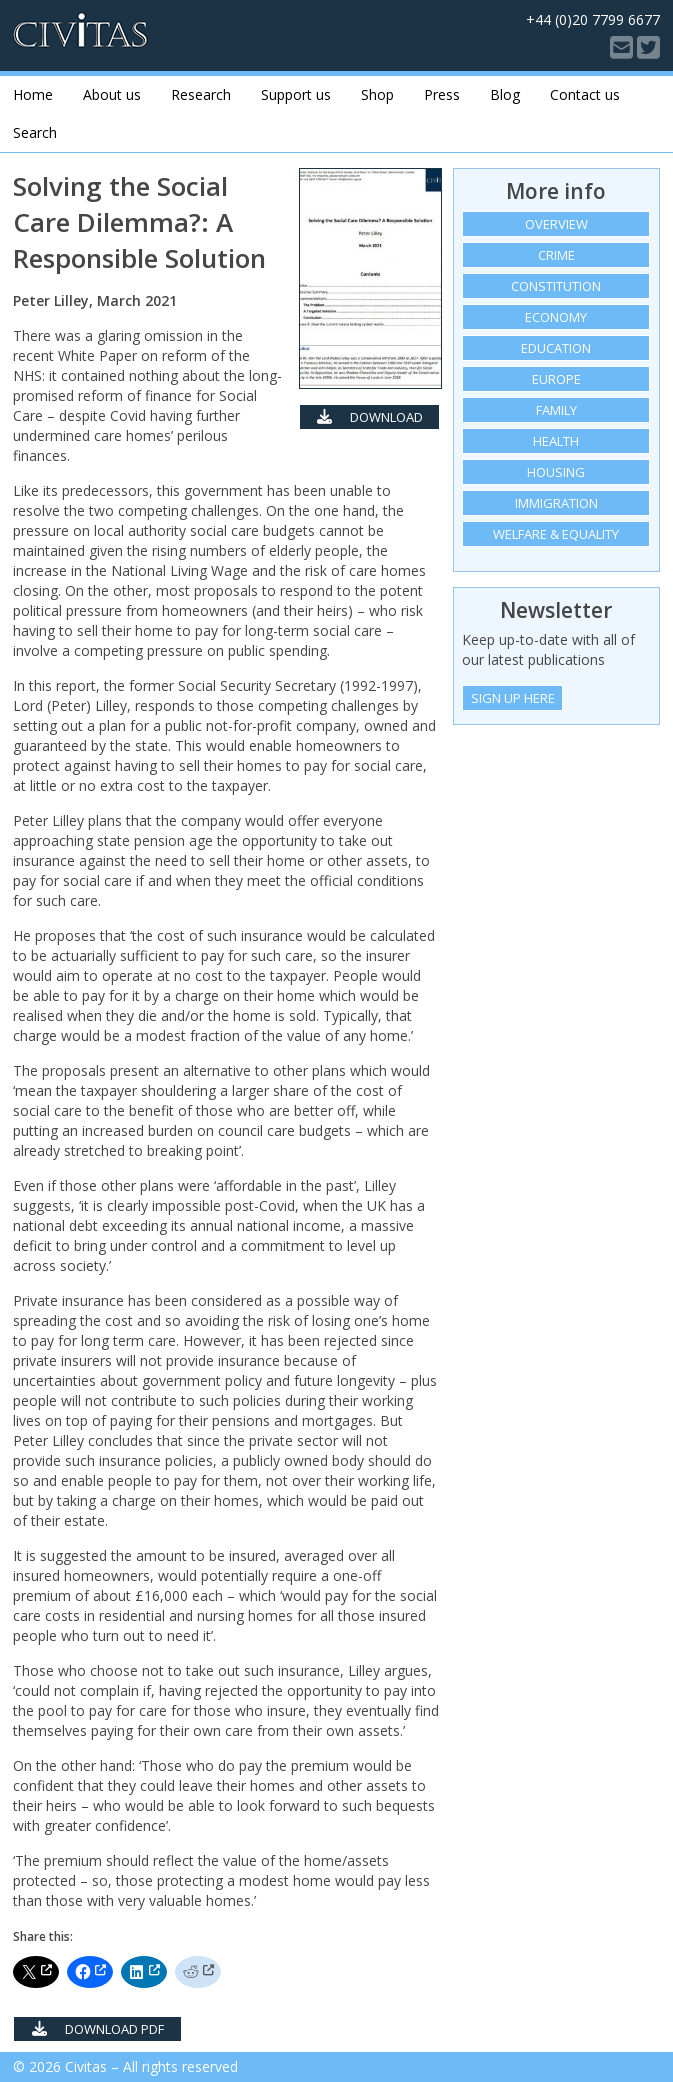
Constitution (556, 286)
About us (112, 94)
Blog (505, 94)
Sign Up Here (513, 698)
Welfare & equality (556, 534)
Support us (296, 94)
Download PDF (370, 419)
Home (33, 94)
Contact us (585, 94)
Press (442, 94)
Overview (556, 224)
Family (556, 410)
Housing (556, 472)
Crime (556, 255)
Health (556, 441)
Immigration (556, 503)
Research (201, 94)
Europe (556, 379)
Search (35, 132)
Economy (556, 317)
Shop (377, 94)
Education (556, 348)
